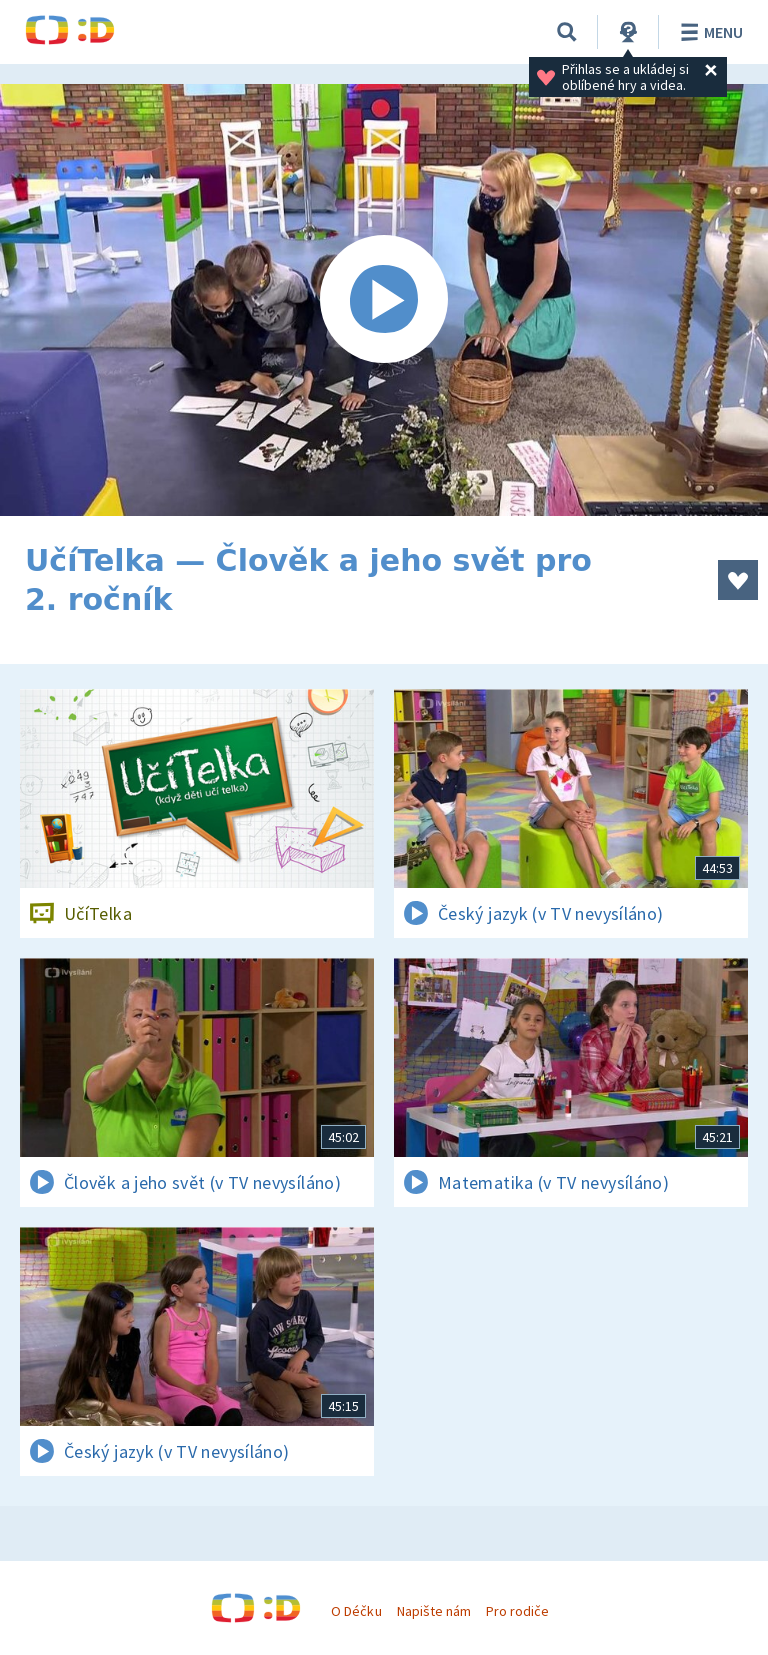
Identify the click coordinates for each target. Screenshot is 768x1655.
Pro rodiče (517, 1611)
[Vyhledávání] (567, 32)
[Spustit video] (384, 300)
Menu (708, 32)
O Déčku (356, 1611)
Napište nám (434, 1611)
